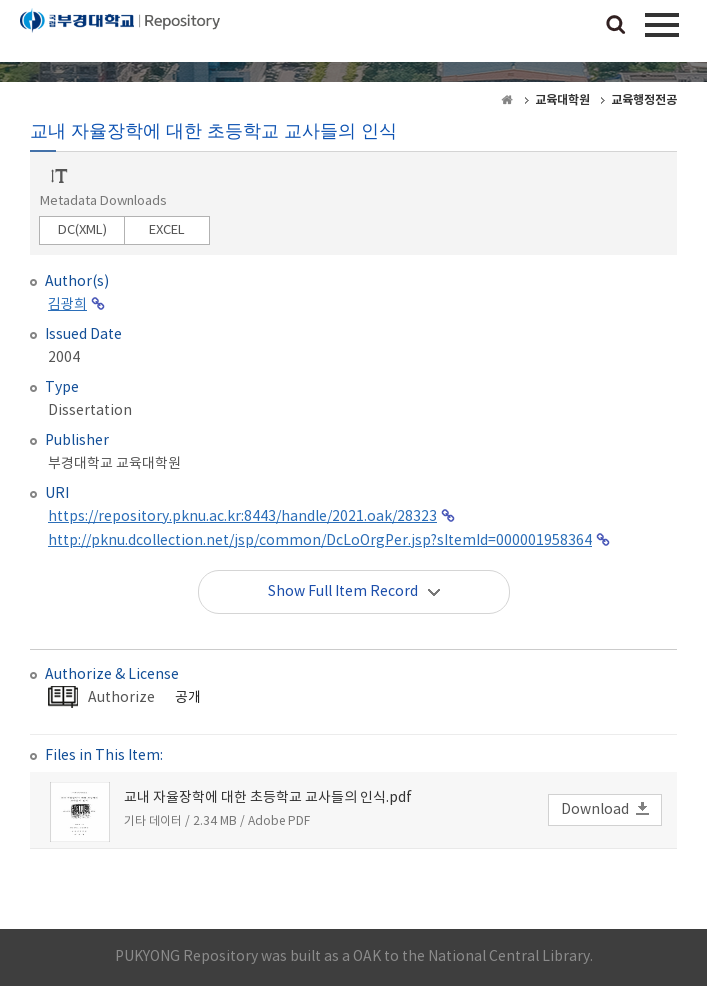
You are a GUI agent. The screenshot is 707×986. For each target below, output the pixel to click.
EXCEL (167, 230)
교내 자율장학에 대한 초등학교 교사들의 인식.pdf (268, 798)
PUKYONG (120, 35)
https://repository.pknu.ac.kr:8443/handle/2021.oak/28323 (242, 517)
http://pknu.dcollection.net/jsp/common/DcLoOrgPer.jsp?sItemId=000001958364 (320, 541)
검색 (616, 26)
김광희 (67, 305)
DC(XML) (82, 230)
